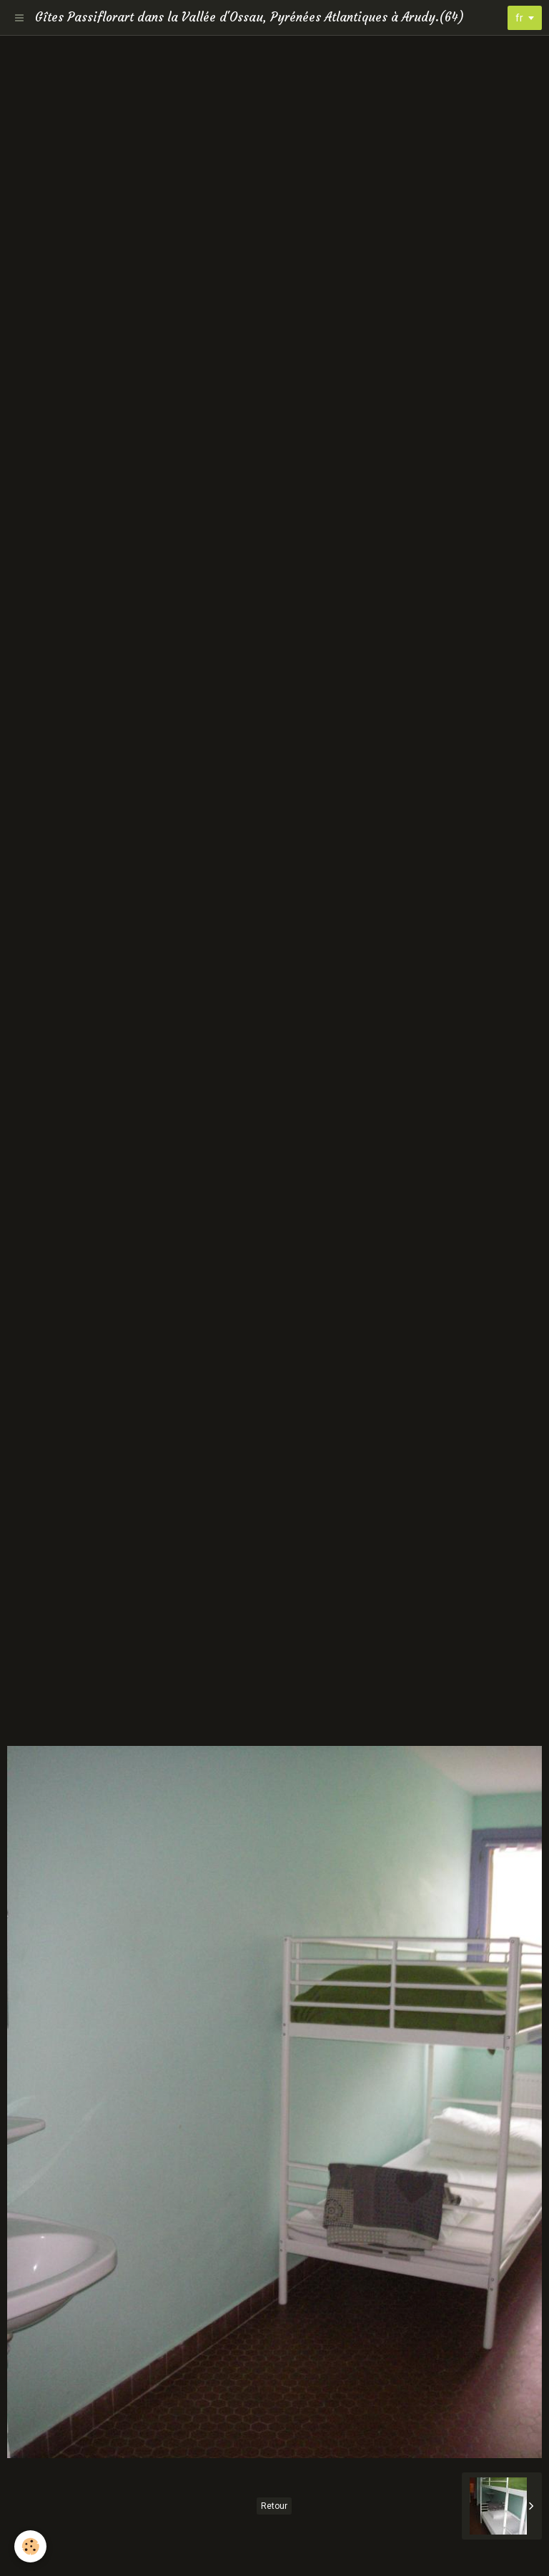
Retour (274, 2506)
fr (519, 18)
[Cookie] (30, 2546)
